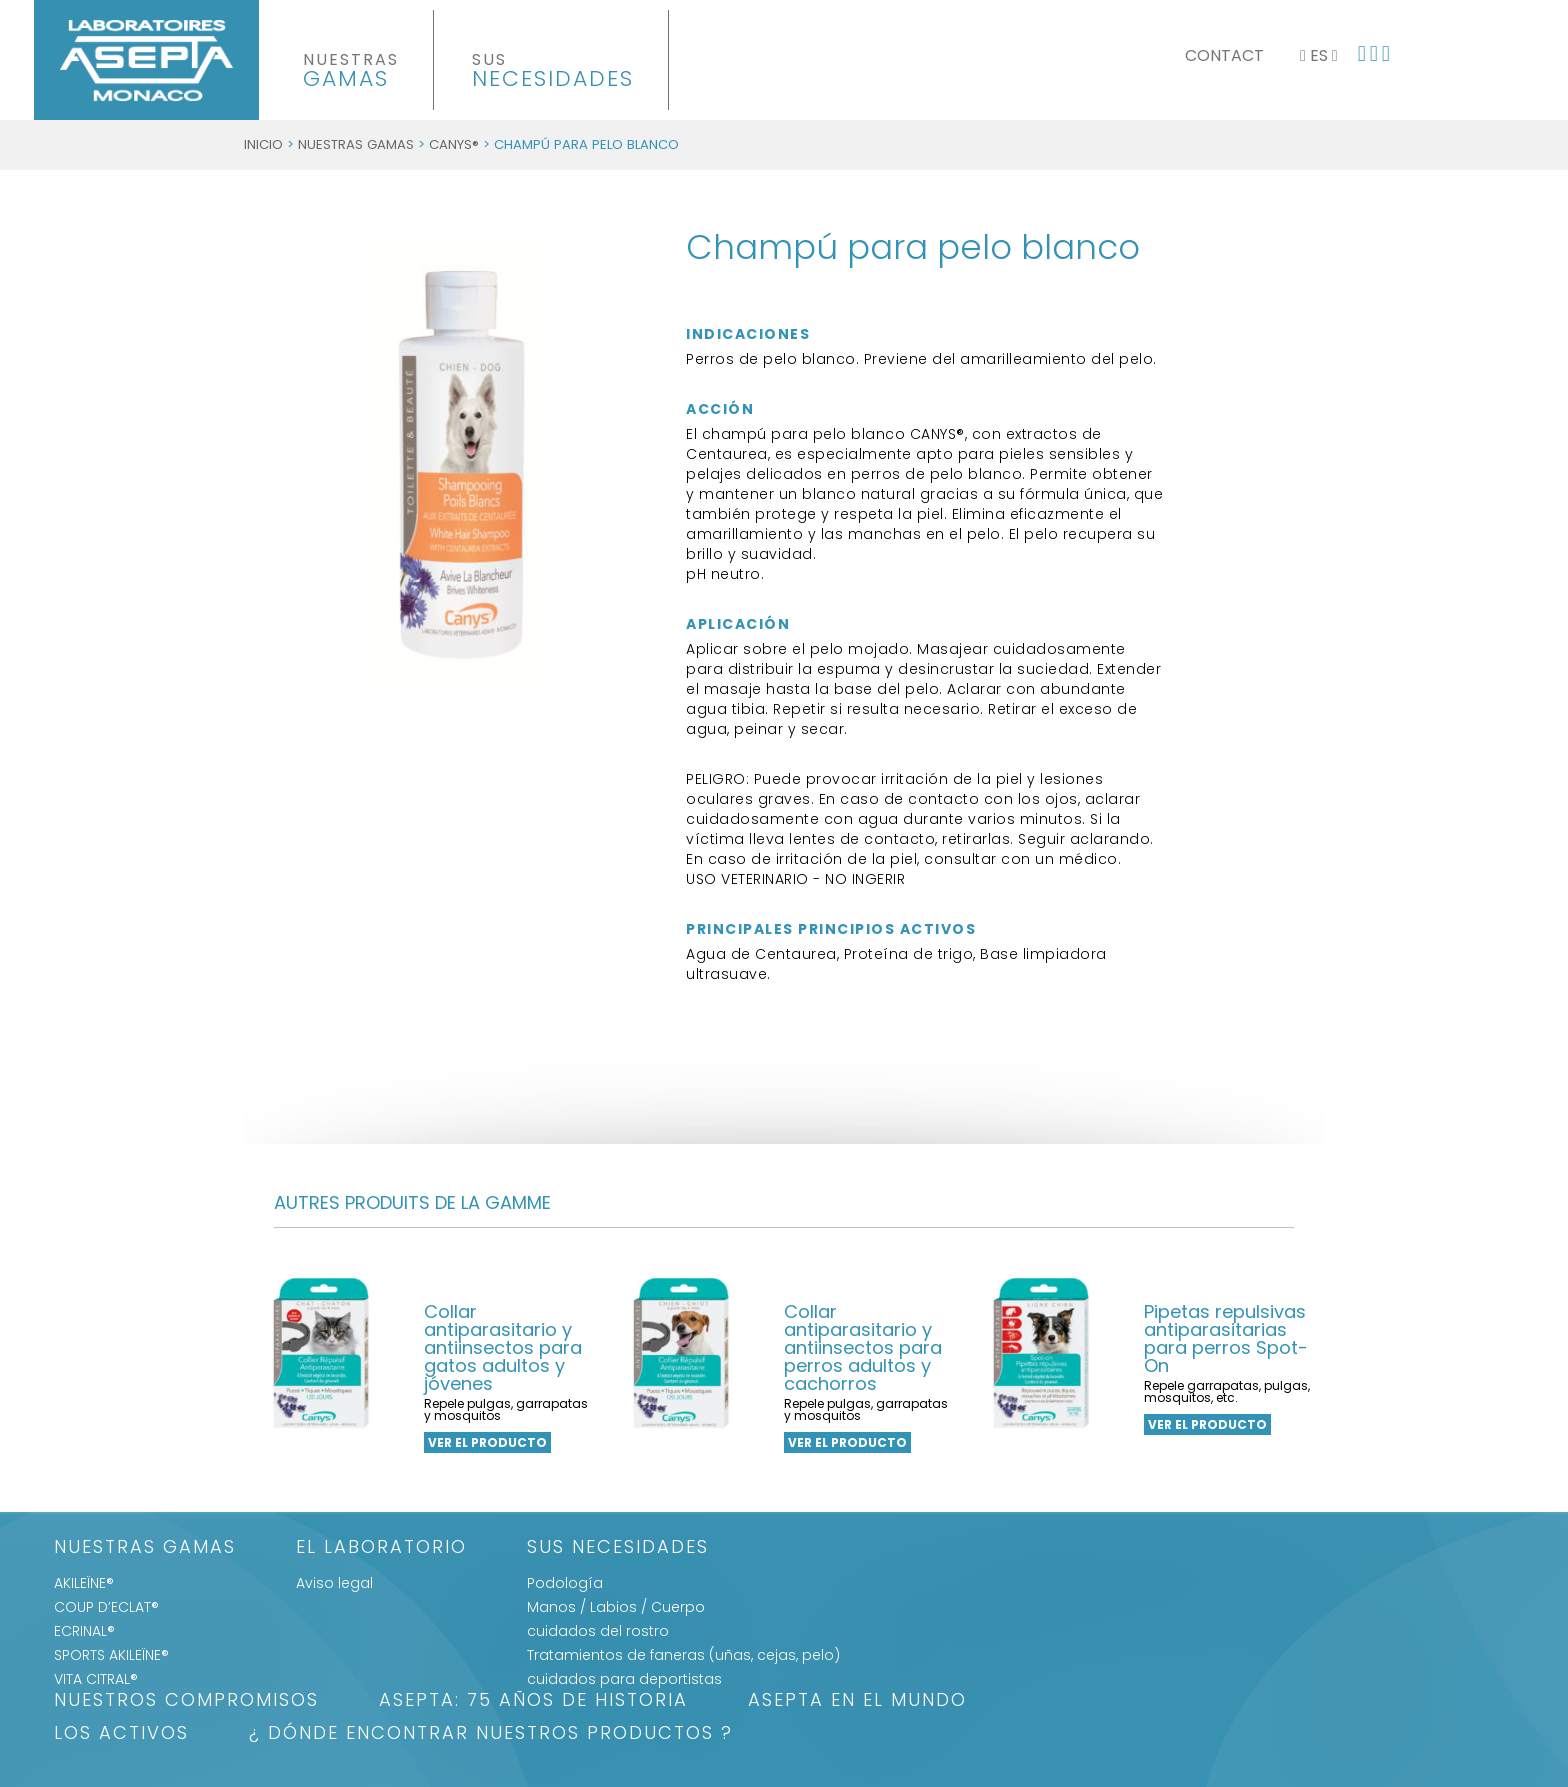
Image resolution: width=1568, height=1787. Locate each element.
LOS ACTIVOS (121, 1734)
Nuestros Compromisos (186, 1701)
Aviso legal (334, 1583)
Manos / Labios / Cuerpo (616, 1607)
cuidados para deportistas (624, 1679)
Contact (1224, 55)
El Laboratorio (381, 1548)
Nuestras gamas (356, 144)
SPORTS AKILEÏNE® (111, 1655)
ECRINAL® (84, 1631)
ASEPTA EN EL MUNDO (857, 1701)
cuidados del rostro (598, 1631)
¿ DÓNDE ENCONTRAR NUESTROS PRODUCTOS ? (491, 1734)
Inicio (263, 144)
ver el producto (487, 1442)
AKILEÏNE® (84, 1583)
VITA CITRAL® (96, 1679)
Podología (565, 1583)
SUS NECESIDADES (618, 1548)
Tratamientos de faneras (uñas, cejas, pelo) (683, 1655)
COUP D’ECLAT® (106, 1607)
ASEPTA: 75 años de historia (533, 1701)
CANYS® (454, 144)
